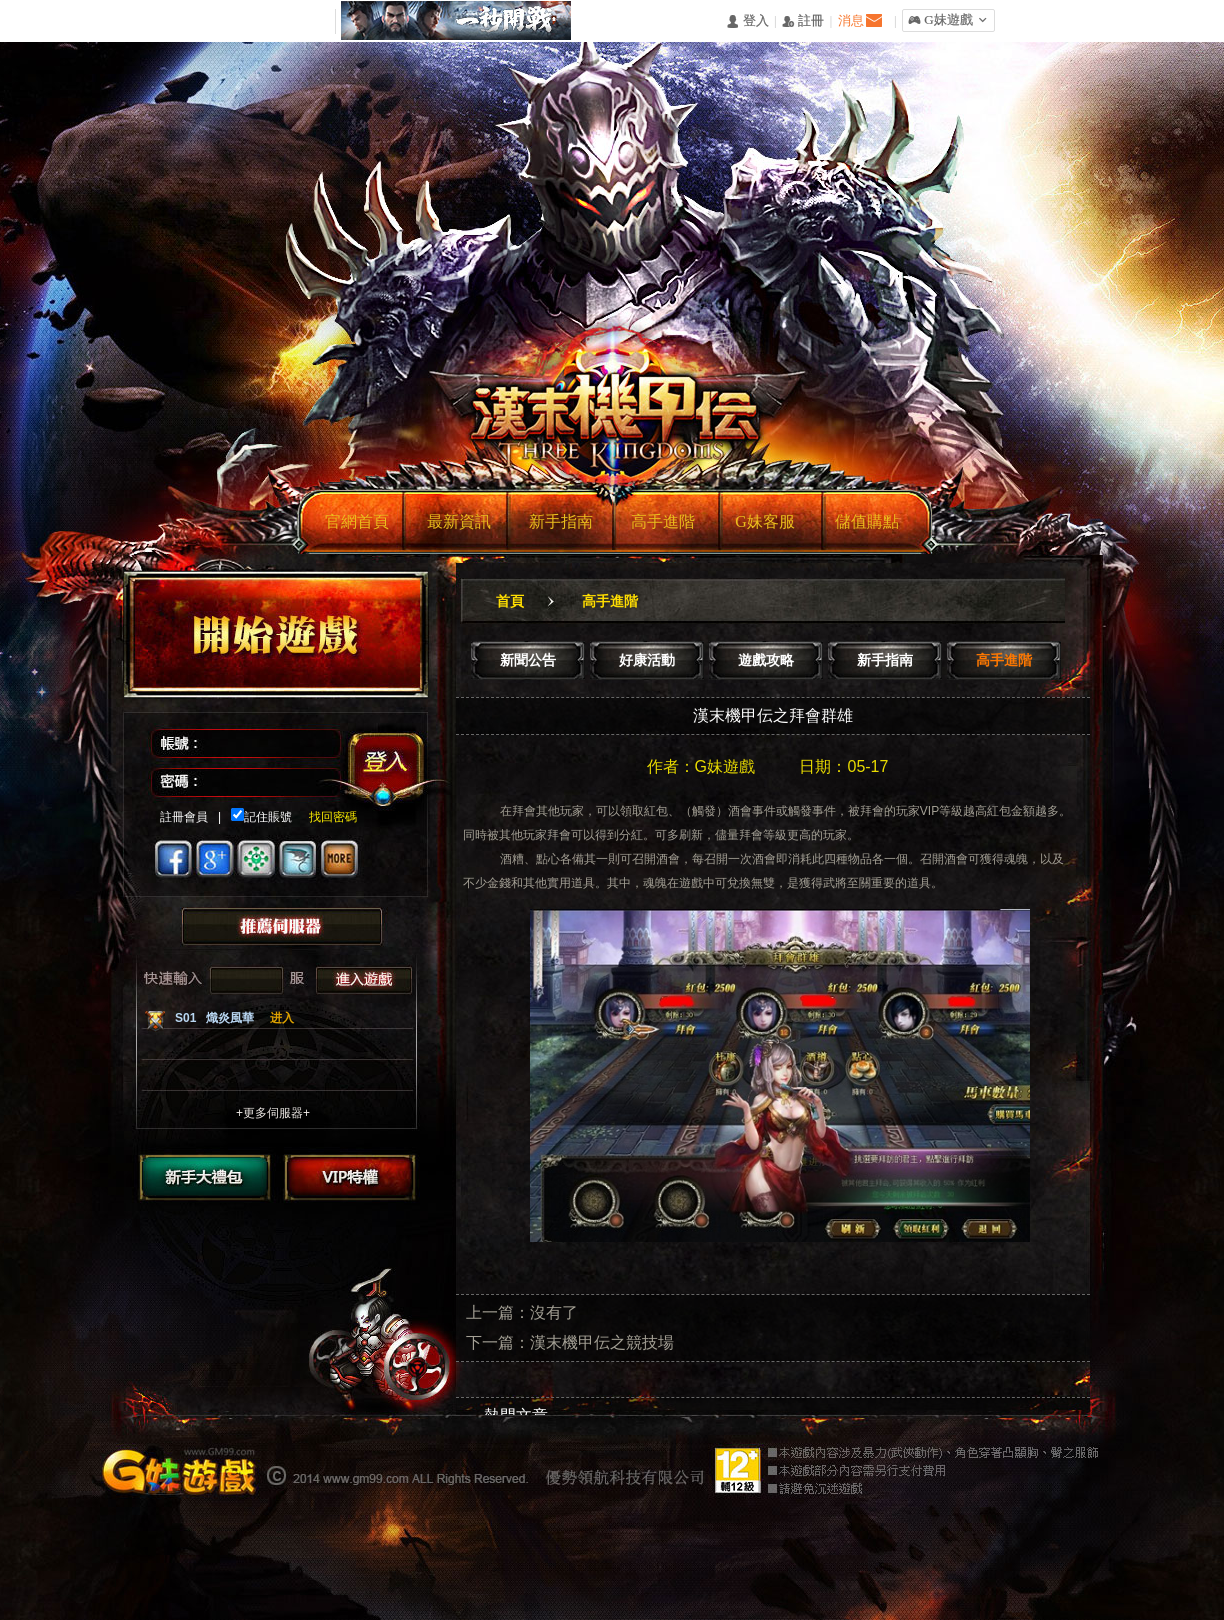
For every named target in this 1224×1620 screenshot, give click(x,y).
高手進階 (663, 521)
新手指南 (561, 521)
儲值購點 (867, 521)
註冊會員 (184, 817)
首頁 (510, 601)
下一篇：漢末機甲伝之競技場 (570, 1342)
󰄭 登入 (747, 21)
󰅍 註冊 (803, 21)
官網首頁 (357, 521)
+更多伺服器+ (273, 1113)
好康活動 (647, 660)
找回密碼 (325, 817)
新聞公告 (528, 660)
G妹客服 (765, 521)
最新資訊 (459, 521)
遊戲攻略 (766, 660)
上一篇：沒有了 (522, 1312)
